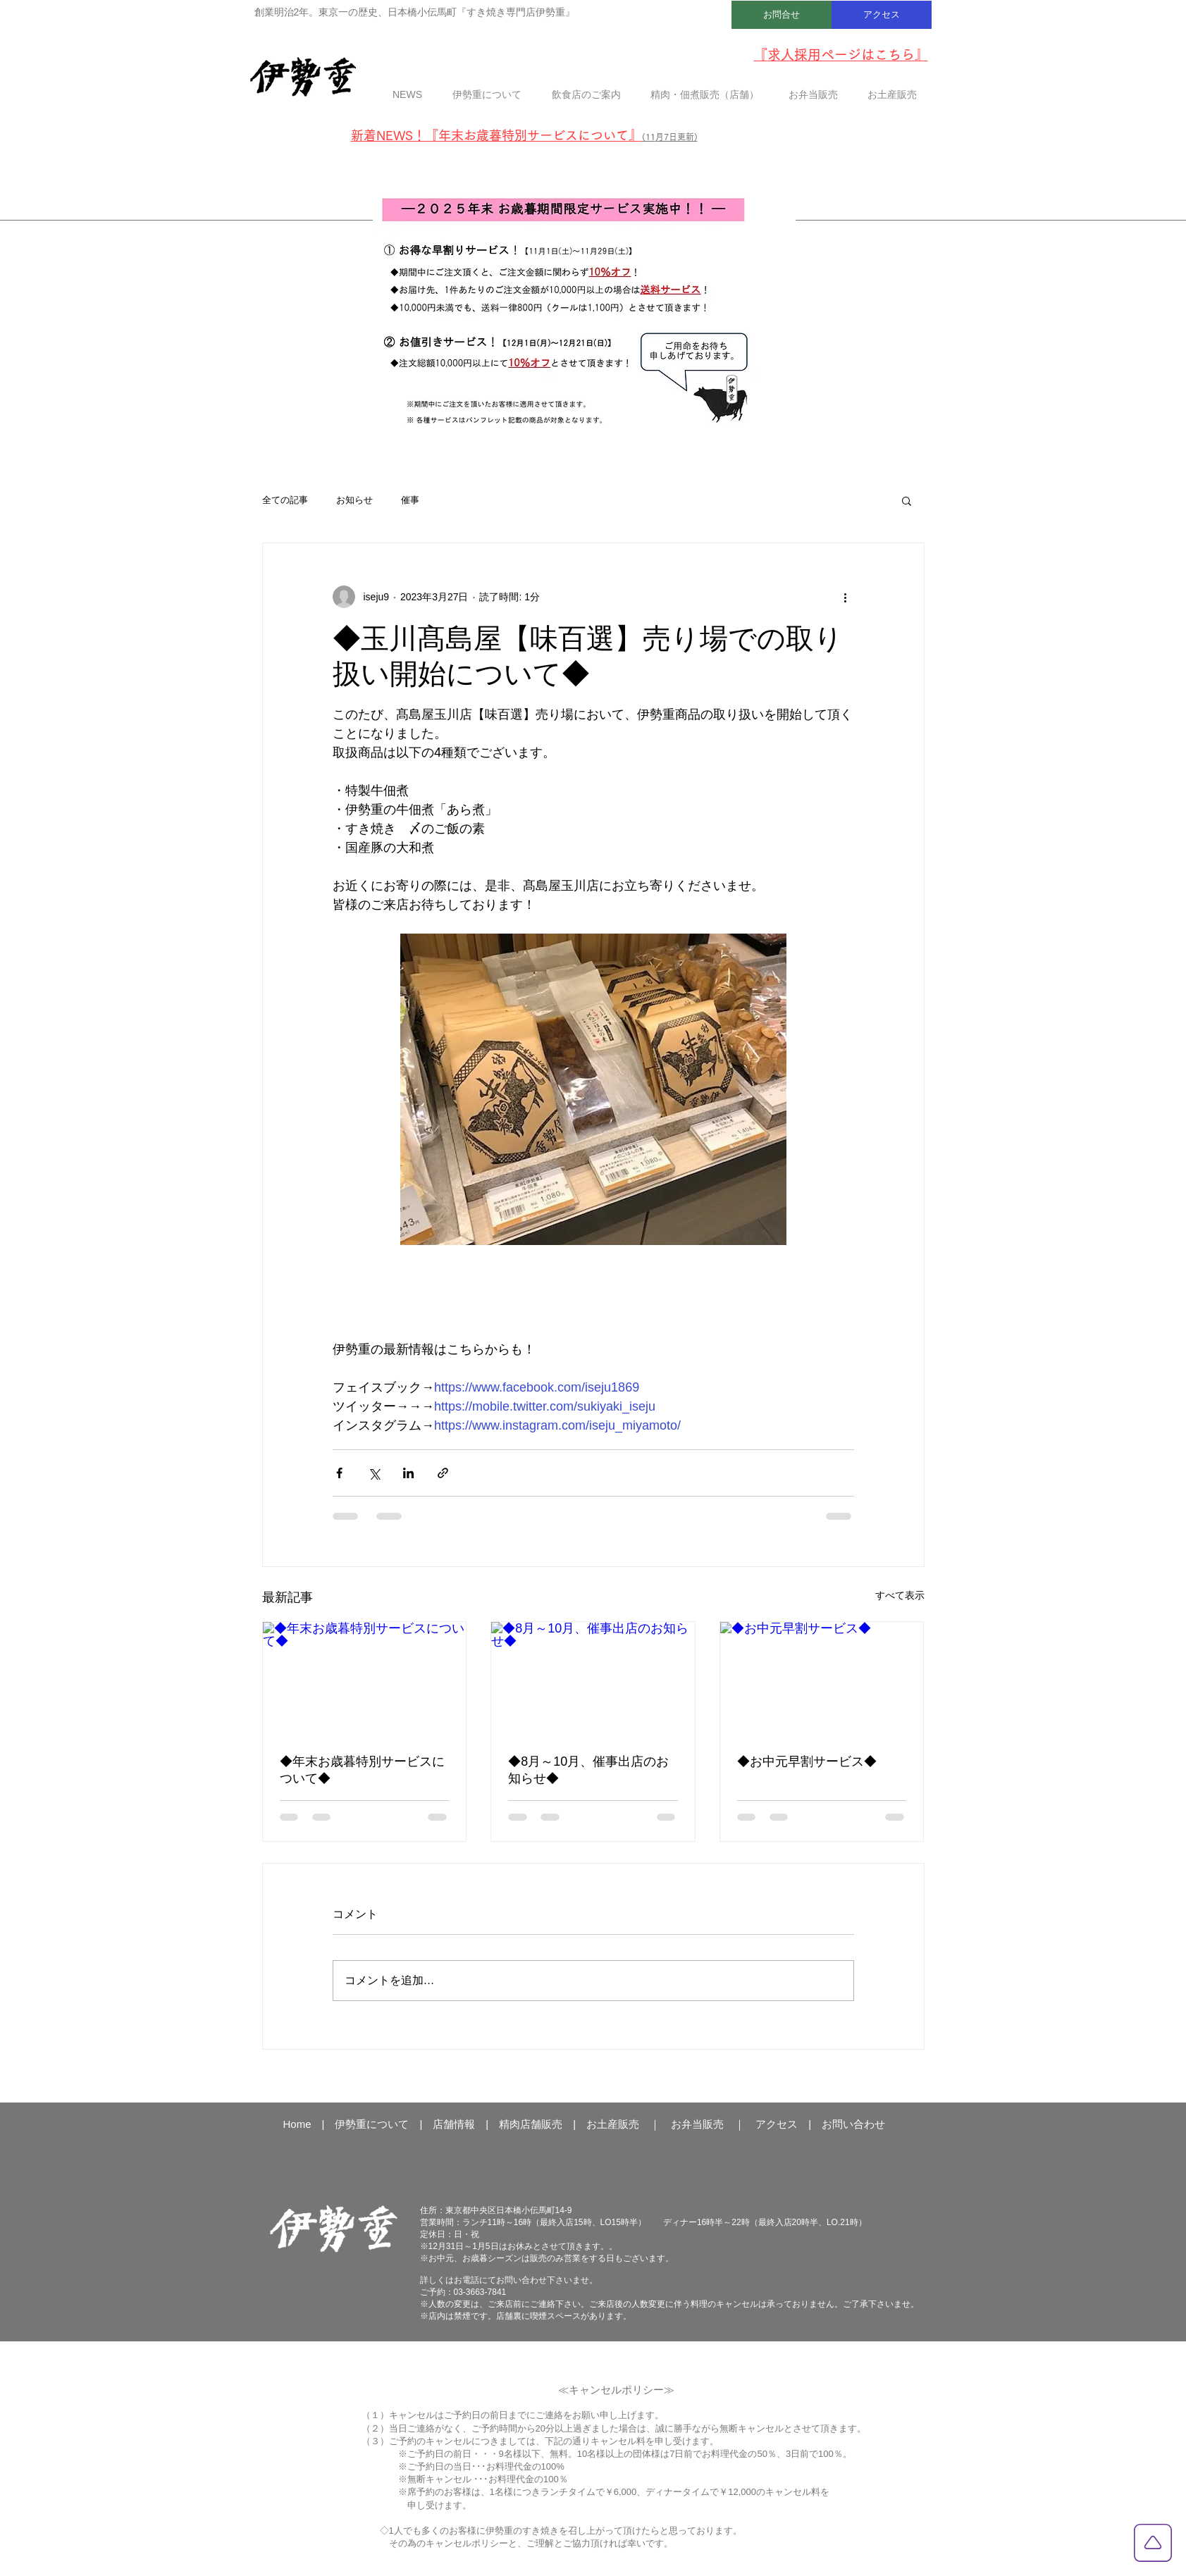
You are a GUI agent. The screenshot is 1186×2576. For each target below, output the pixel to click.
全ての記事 (285, 500)
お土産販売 (612, 2124)
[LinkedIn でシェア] (408, 1473)
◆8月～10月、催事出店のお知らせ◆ (588, 1769)
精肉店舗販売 (530, 2124)
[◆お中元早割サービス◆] (822, 1679)
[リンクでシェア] (443, 1473)
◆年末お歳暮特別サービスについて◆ (362, 1769)
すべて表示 (900, 1595)
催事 (410, 500)
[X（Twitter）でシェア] (374, 1473)
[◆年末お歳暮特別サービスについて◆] (365, 1679)
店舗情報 (454, 2124)
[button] (906, 500)
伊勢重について (372, 2124)
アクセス (776, 2124)
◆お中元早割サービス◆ (807, 1761)
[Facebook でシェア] (339, 1473)
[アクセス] (882, 15)
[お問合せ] (781, 15)
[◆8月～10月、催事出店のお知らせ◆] (593, 1679)
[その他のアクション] (845, 596)
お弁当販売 (697, 2124)
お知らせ (354, 500)
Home (297, 2124)
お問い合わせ (853, 2124)
